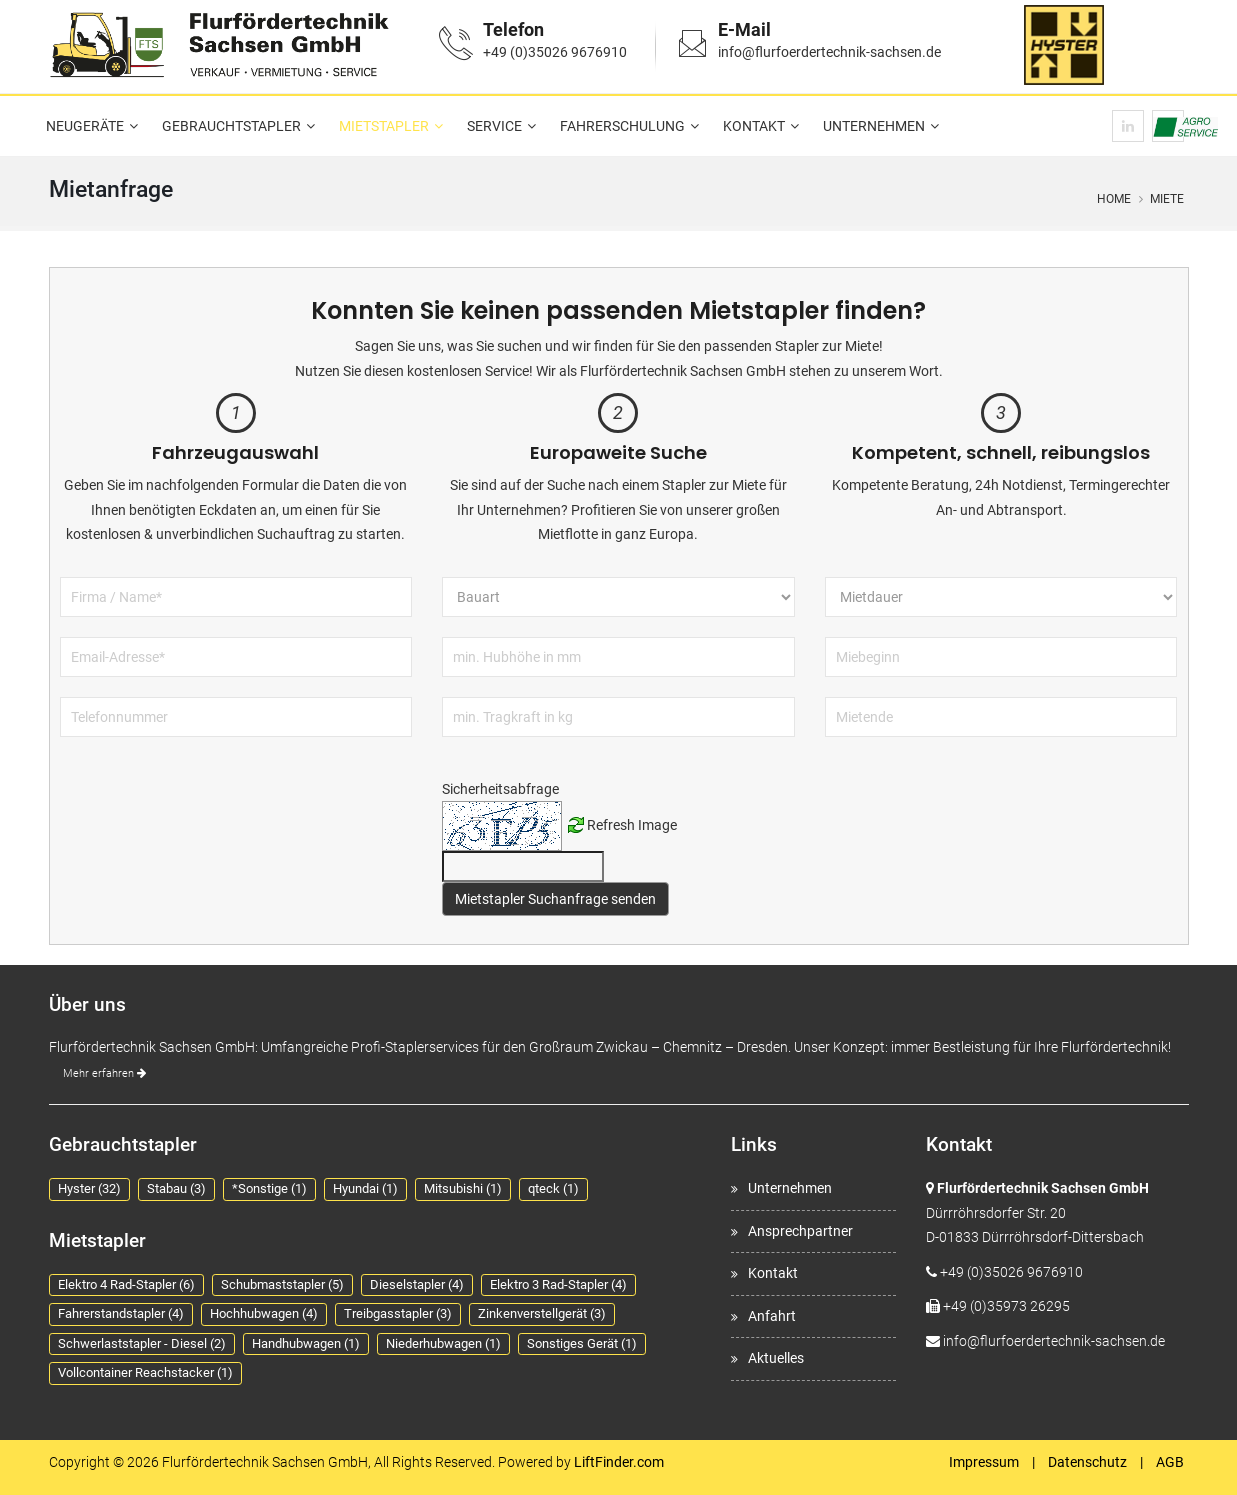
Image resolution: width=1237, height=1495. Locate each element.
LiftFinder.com (619, 1462)
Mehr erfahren (104, 1073)
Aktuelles (776, 1358)
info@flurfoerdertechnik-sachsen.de (829, 52)
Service (494, 126)
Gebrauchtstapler (231, 126)
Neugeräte (85, 126)
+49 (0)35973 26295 (1006, 1306)
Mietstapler (384, 126)
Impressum (984, 1462)
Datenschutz (1087, 1462)
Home (1114, 199)
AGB (1170, 1462)
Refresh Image (632, 825)
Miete (1167, 199)
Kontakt (754, 126)
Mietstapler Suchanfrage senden (555, 899)
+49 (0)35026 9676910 (555, 52)
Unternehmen (874, 126)
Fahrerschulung (622, 126)
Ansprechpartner (800, 1231)
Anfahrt (772, 1316)
